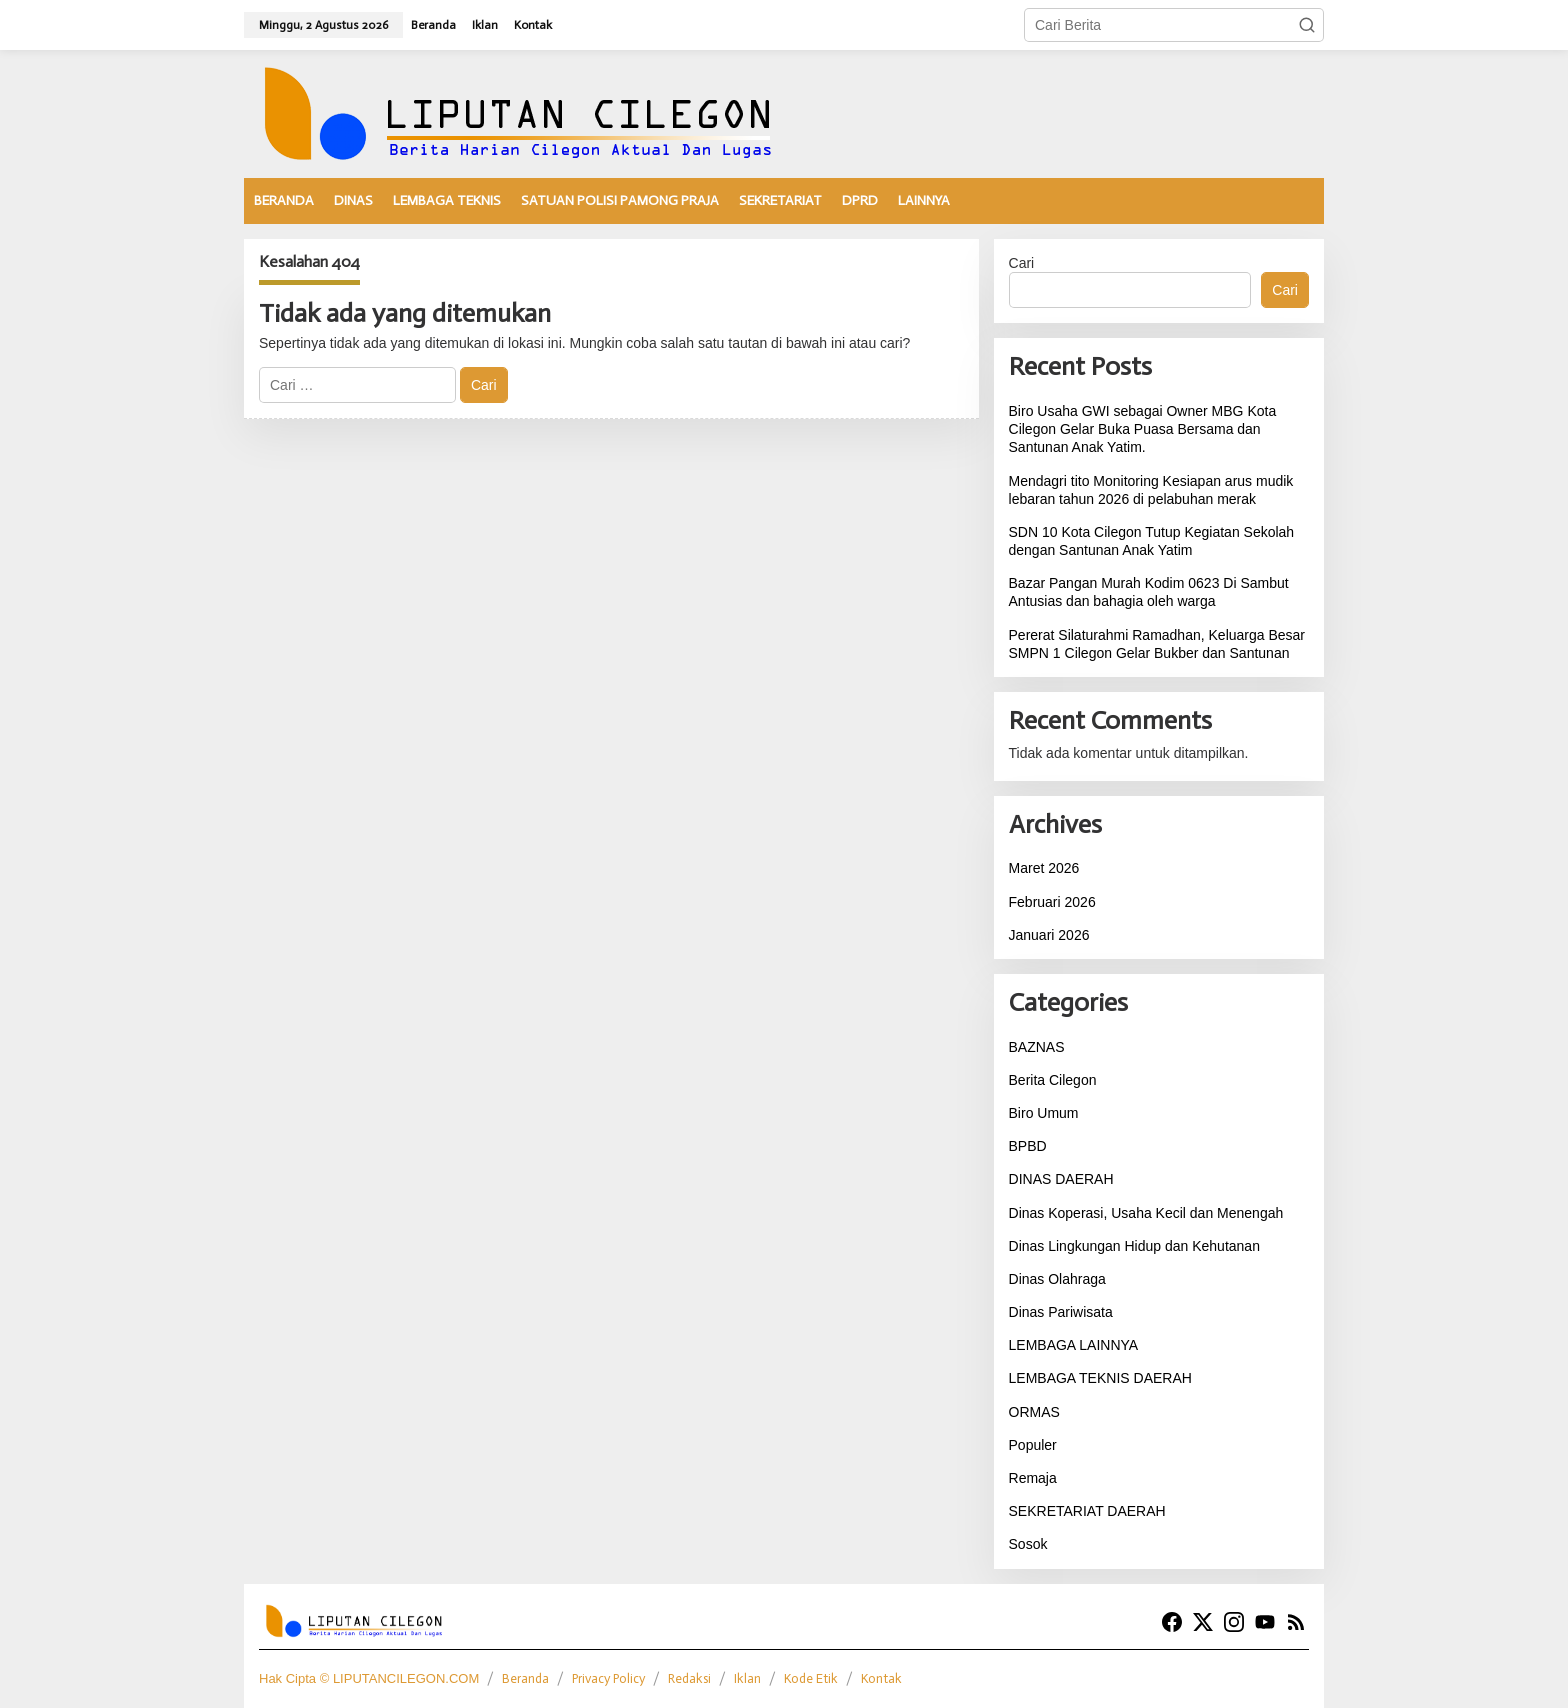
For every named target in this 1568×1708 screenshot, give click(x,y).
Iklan (747, 1678)
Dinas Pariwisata (1061, 1312)
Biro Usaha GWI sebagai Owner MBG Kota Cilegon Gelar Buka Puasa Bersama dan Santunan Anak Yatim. (1143, 429)
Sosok (1028, 1544)
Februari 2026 (1052, 902)
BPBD (1028, 1146)
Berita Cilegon (1053, 1080)
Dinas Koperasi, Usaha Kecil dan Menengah (1146, 1213)
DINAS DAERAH (1061, 1179)
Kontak (881, 1678)
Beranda (525, 1678)
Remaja (1033, 1478)
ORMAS (1034, 1412)
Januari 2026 (1049, 935)
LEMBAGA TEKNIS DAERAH (1100, 1378)
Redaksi (689, 1678)
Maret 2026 (1044, 868)
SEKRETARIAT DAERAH (1087, 1511)
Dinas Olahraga (1057, 1279)
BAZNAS (1037, 1047)
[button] (1307, 25)
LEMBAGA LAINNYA (1074, 1345)
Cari (1022, 263)
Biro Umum (1044, 1113)
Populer (1033, 1445)
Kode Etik (811, 1678)
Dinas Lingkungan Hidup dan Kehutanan (1134, 1246)
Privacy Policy (608, 1678)
